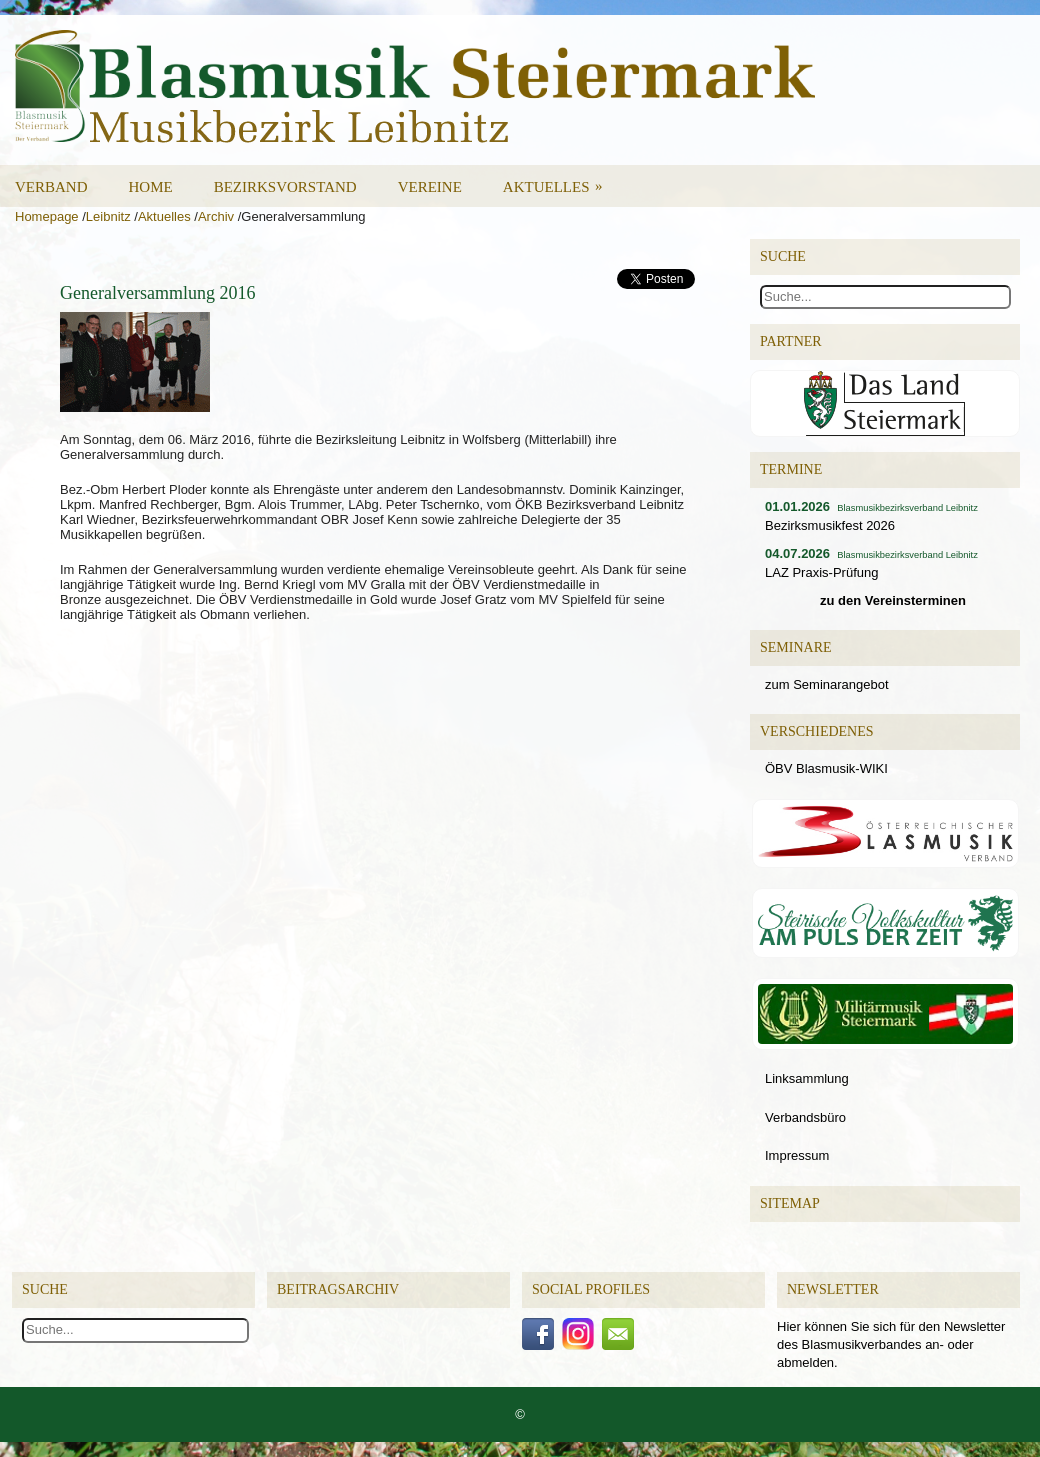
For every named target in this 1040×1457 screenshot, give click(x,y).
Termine (791, 469)
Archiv (216, 216)
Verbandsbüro (805, 1117)
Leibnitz (108, 216)
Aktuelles (559, 180)
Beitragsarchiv (338, 1289)
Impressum (797, 1155)
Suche (45, 1289)
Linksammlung (807, 1078)
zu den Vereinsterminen (893, 600)
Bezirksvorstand (285, 187)
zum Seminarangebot (827, 684)
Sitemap (790, 1203)
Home (151, 187)
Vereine (430, 187)
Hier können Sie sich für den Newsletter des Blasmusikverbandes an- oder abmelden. (891, 1344)
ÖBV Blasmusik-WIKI (826, 768)
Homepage (47, 216)
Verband (51, 187)
